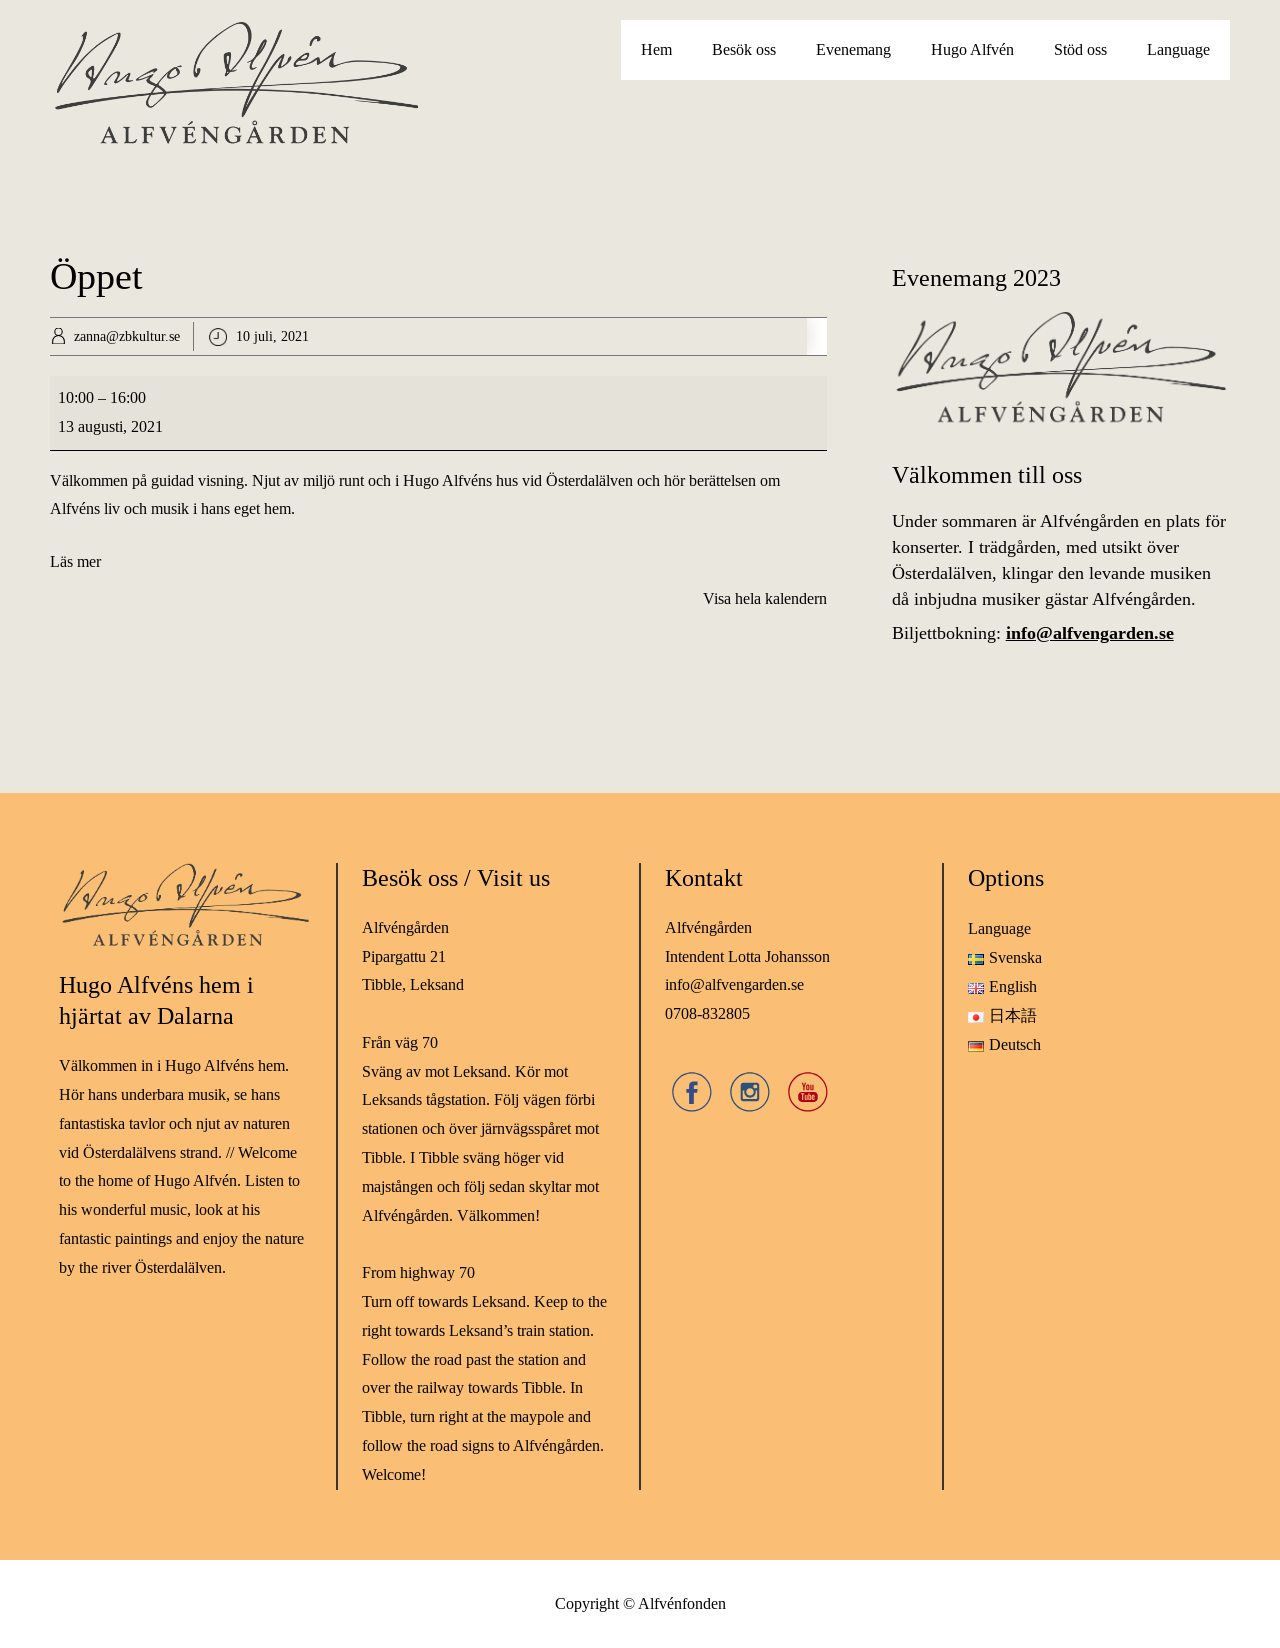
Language (1178, 49)
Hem (656, 49)
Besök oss (744, 49)
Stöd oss (1080, 49)
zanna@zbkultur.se (127, 336)
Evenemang (853, 49)
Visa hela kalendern (765, 598)
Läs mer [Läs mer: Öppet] (75, 561)
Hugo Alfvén (972, 49)
